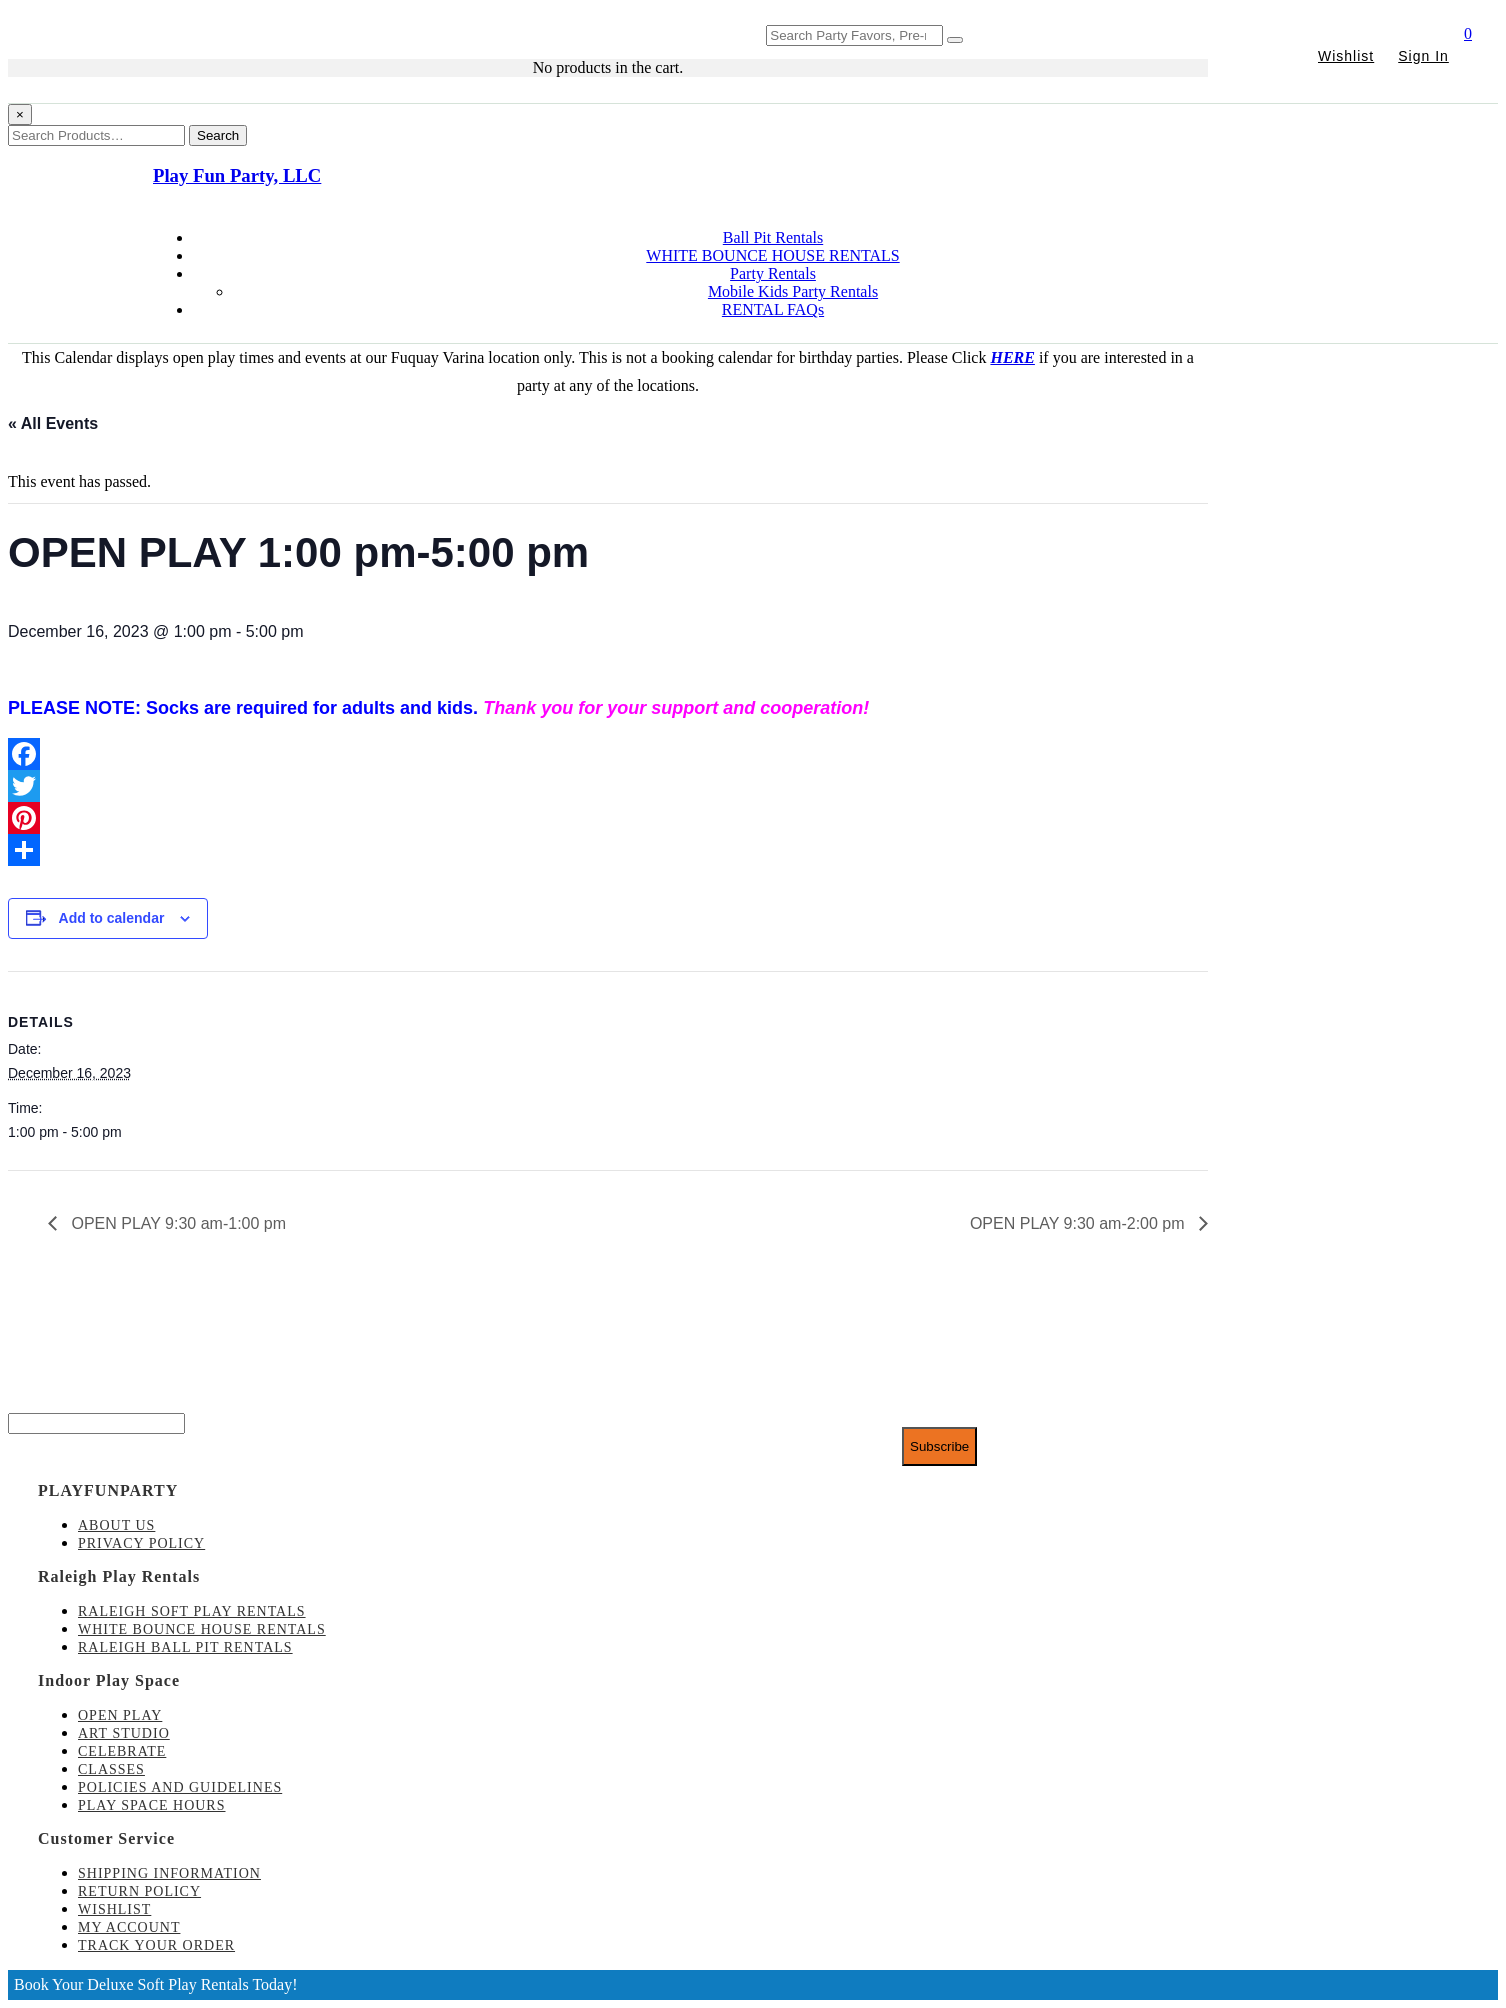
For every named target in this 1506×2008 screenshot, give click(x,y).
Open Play (120, 1715)
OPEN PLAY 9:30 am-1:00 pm (176, 1223)
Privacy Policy (141, 1543)
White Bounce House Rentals (202, 1629)
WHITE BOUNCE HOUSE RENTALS (772, 255)
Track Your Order (156, 1945)
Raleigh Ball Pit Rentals (185, 1647)
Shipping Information (169, 1873)
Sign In (1423, 56)
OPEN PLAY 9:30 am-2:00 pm (1079, 1223)
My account (129, 1927)
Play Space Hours (152, 1805)
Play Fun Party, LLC (237, 175)
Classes (111, 1769)
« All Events (53, 423)
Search (218, 135)
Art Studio (124, 1733)
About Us (116, 1525)
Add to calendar (112, 918)
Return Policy (139, 1891)
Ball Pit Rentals (773, 237)
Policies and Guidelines (180, 1787)
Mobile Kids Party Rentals (793, 291)
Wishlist (1346, 56)
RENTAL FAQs (773, 309)
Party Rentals (773, 273)
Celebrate (122, 1751)
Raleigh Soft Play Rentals (192, 1611)
